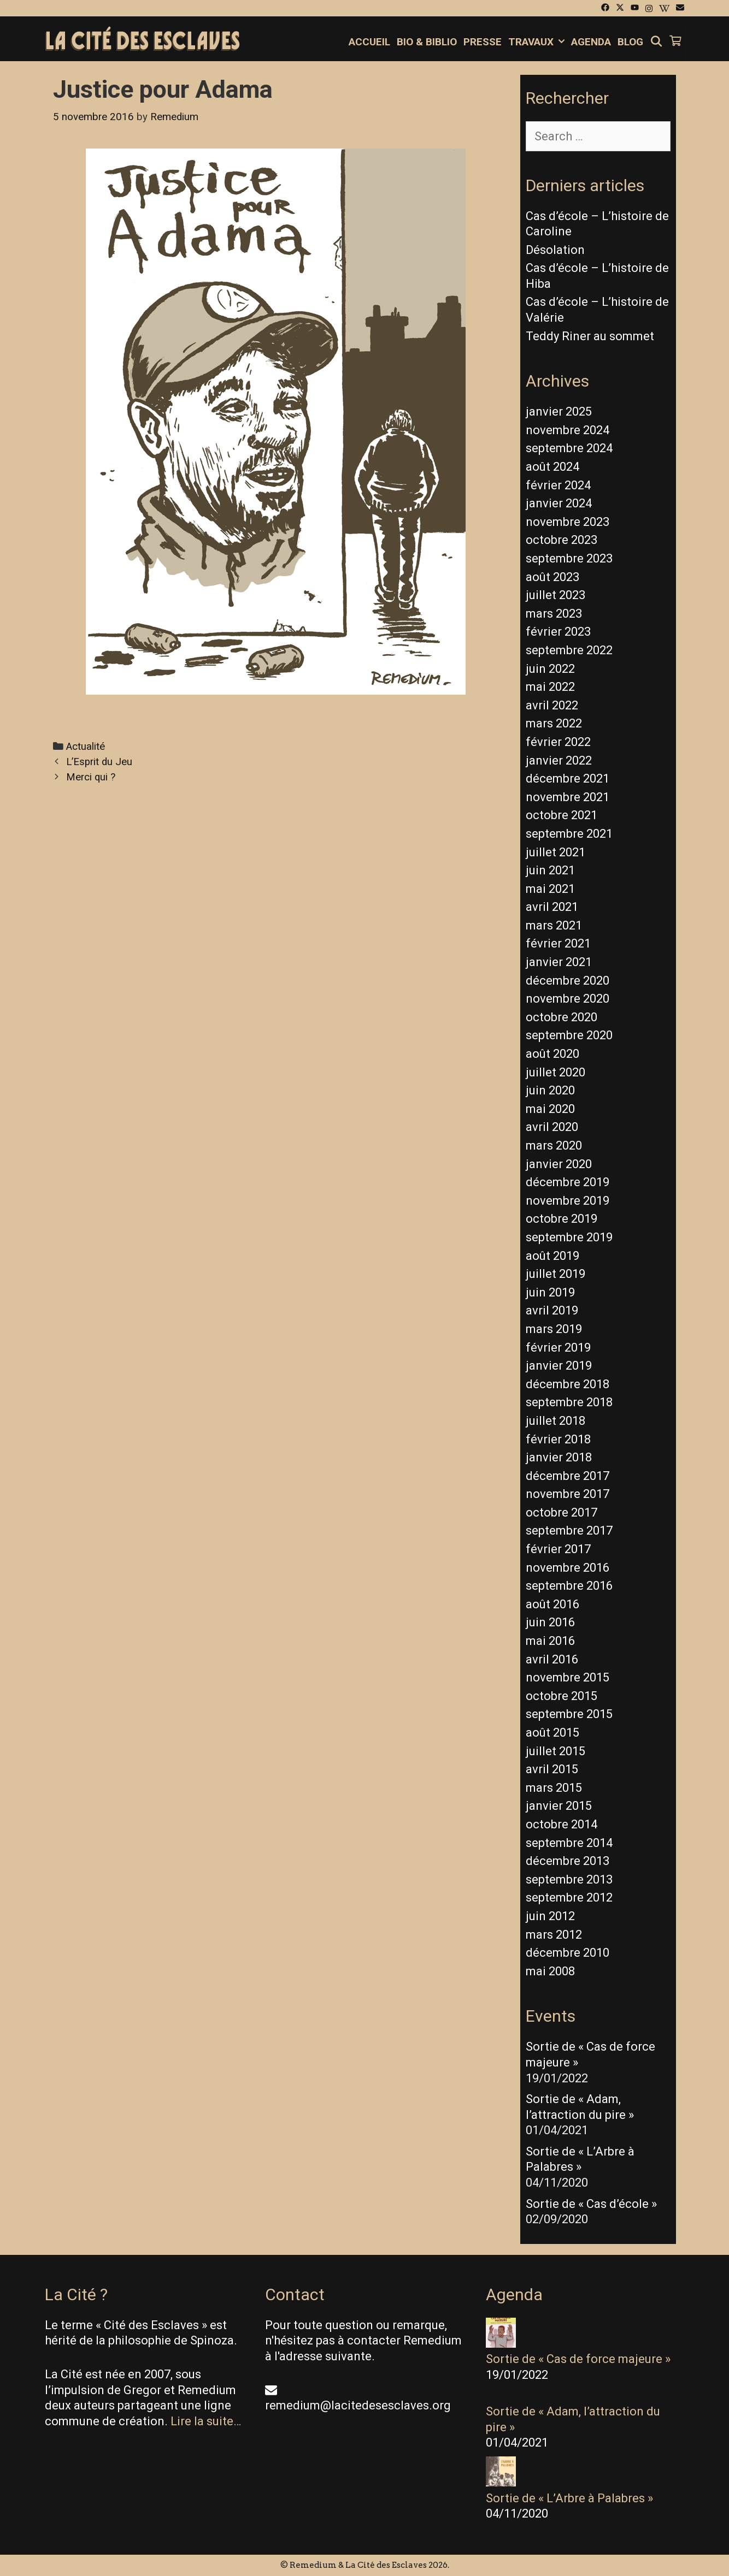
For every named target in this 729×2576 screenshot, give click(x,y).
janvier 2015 (559, 1806)
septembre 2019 (569, 1237)
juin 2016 (550, 1622)
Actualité (85, 747)
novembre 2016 (567, 1567)
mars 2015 (554, 1788)
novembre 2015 (567, 1677)
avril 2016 (552, 1659)
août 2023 (552, 577)
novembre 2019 (567, 1200)
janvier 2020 (559, 1164)
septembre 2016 (569, 1585)
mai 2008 (550, 1971)
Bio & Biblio (427, 41)
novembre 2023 (567, 522)
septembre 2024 (569, 448)
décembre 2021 (567, 778)
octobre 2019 (561, 1218)
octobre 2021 (561, 815)
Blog (630, 41)
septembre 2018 (569, 1402)
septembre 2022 (569, 650)
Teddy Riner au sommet (590, 336)
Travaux (538, 42)
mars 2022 (554, 723)
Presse (482, 41)
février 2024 (558, 485)
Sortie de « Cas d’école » (591, 2204)
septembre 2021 (569, 833)
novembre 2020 (567, 998)
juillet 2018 (555, 1421)
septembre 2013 (569, 1879)
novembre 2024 (567, 430)
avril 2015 (552, 1769)
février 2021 (558, 943)
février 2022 (558, 742)
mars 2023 (554, 613)
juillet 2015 (555, 1751)
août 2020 (552, 1054)
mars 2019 (554, 1329)
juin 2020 (550, 1090)
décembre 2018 (567, 1384)
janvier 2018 (559, 1457)
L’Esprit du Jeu (99, 762)
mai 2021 (550, 889)
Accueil (369, 41)
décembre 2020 (567, 980)
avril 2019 (552, 1310)
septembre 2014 (569, 1843)
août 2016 (552, 1604)
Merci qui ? (90, 777)
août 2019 (552, 1256)
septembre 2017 (569, 1530)
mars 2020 (554, 1145)
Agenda (591, 41)
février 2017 (558, 1549)
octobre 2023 (561, 540)
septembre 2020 (569, 1035)
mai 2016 (550, 1641)
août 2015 (552, 1732)
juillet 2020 (555, 1072)
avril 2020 (552, 1127)
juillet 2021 (555, 852)
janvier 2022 (559, 760)
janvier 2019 (559, 1365)
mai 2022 (550, 687)
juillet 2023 (555, 595)
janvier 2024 (559, 503)
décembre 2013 (567, 1861)
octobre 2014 (561, 1824)
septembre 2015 (569, 1714)
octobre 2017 (561, 1512)
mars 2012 (554, 1934)
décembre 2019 (567, 1182)
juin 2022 (550, 669)
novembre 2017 (567, 1494)
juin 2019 (550, 1292)
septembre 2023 (569, 558)
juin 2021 (550, 870)
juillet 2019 (555, 1274)
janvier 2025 (559, 411)
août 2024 (552, 466)
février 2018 (558, 1439)
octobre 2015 (561, 1696)
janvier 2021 (559, 962)
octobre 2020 (561, 1017)
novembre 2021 (567, 797)
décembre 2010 (567, 1952)
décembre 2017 (567, 1476)
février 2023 (558, 631)
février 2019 (558, 1347)
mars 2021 (554, 925)
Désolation (555, 250)
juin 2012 (550, 1916)
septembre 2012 (569, 1897)
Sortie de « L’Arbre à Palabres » (569, 2498)
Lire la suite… (206, 2421)
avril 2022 (552, 705)
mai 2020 (550, 1109)
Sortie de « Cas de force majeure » (578, 2359)
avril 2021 (552, 907)
